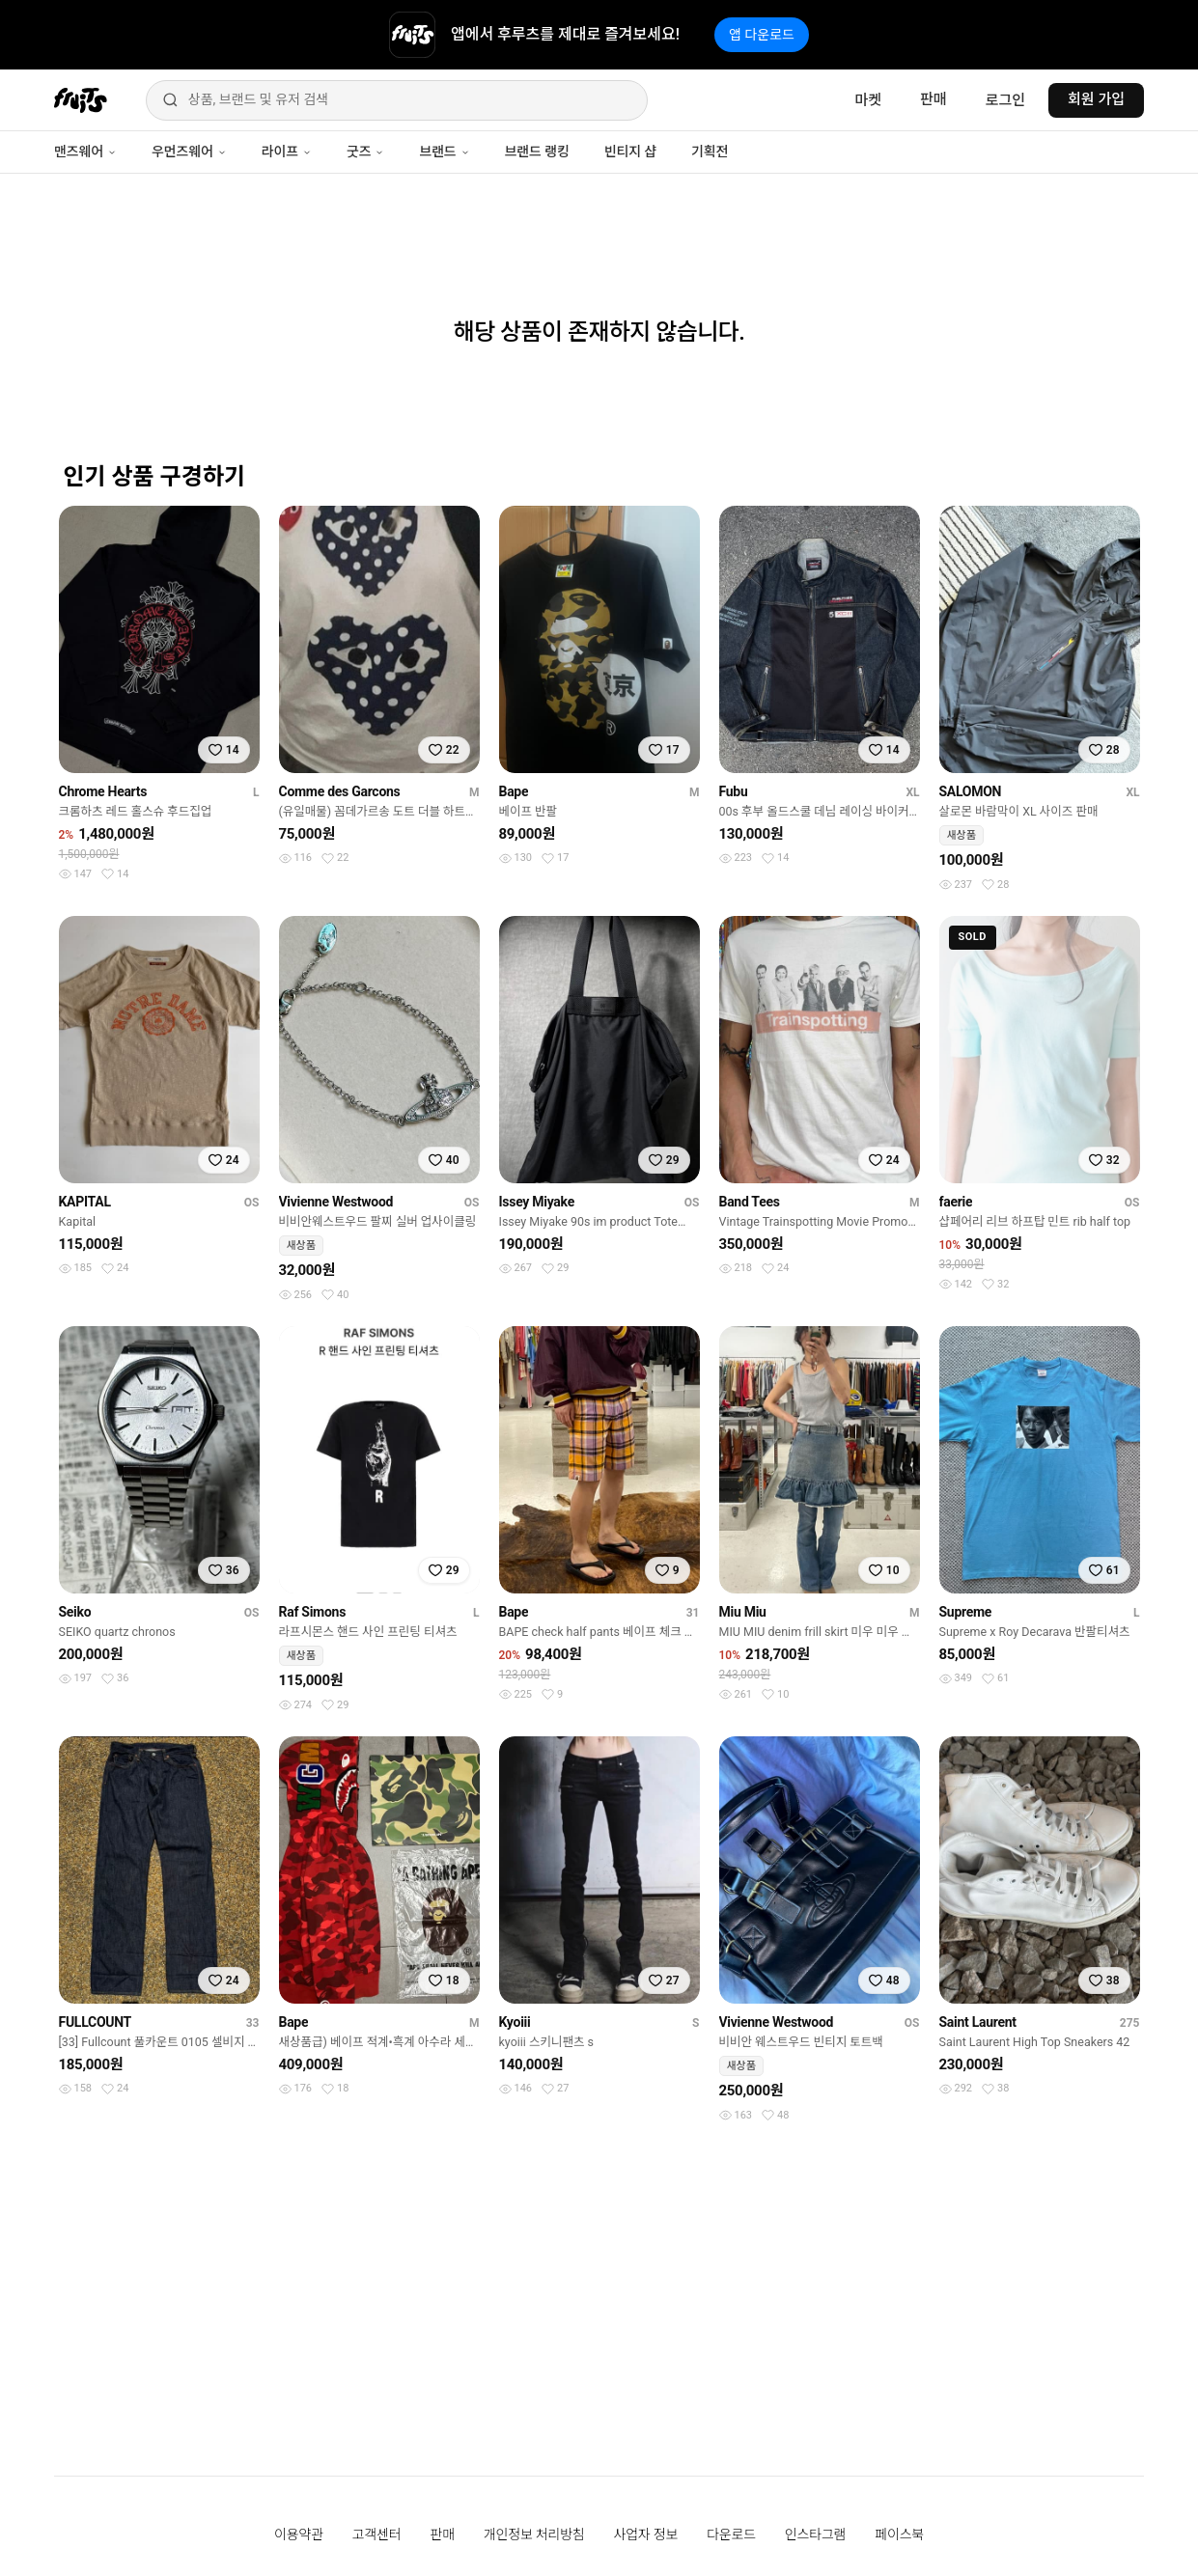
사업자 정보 (646, 2534)
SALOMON (970, 791)
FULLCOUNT (95, 2022)
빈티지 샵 (630, 151)
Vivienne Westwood (336, 1201)
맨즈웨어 (85, 151)
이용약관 (298, 2534)
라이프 (287, 151)
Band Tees (749, 1201)
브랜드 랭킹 (537, 151)
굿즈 (365, 151)
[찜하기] (224, 749)
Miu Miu (742, 1612)
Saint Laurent (978, 2022)
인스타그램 (815, 2534)
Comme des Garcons (340, 791)
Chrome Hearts (103, 791)
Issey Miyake (536, 1201)
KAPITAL (85, 1201)
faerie (956, 1201)
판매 (933, 99)
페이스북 (899, 2534)
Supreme (965, 1612)
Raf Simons (313, 1612)
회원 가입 (1096, 99)
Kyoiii (515, 2022)
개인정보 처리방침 (534, 2534)
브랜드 (444, 151)
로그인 (1005, 100)
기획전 (709, 151)
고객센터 (377, 2534)
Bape (514, 791)
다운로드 (731, 2534)
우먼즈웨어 (189, 151)
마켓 (867, 100)
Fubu (733, 791)
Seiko (75, 1612)
